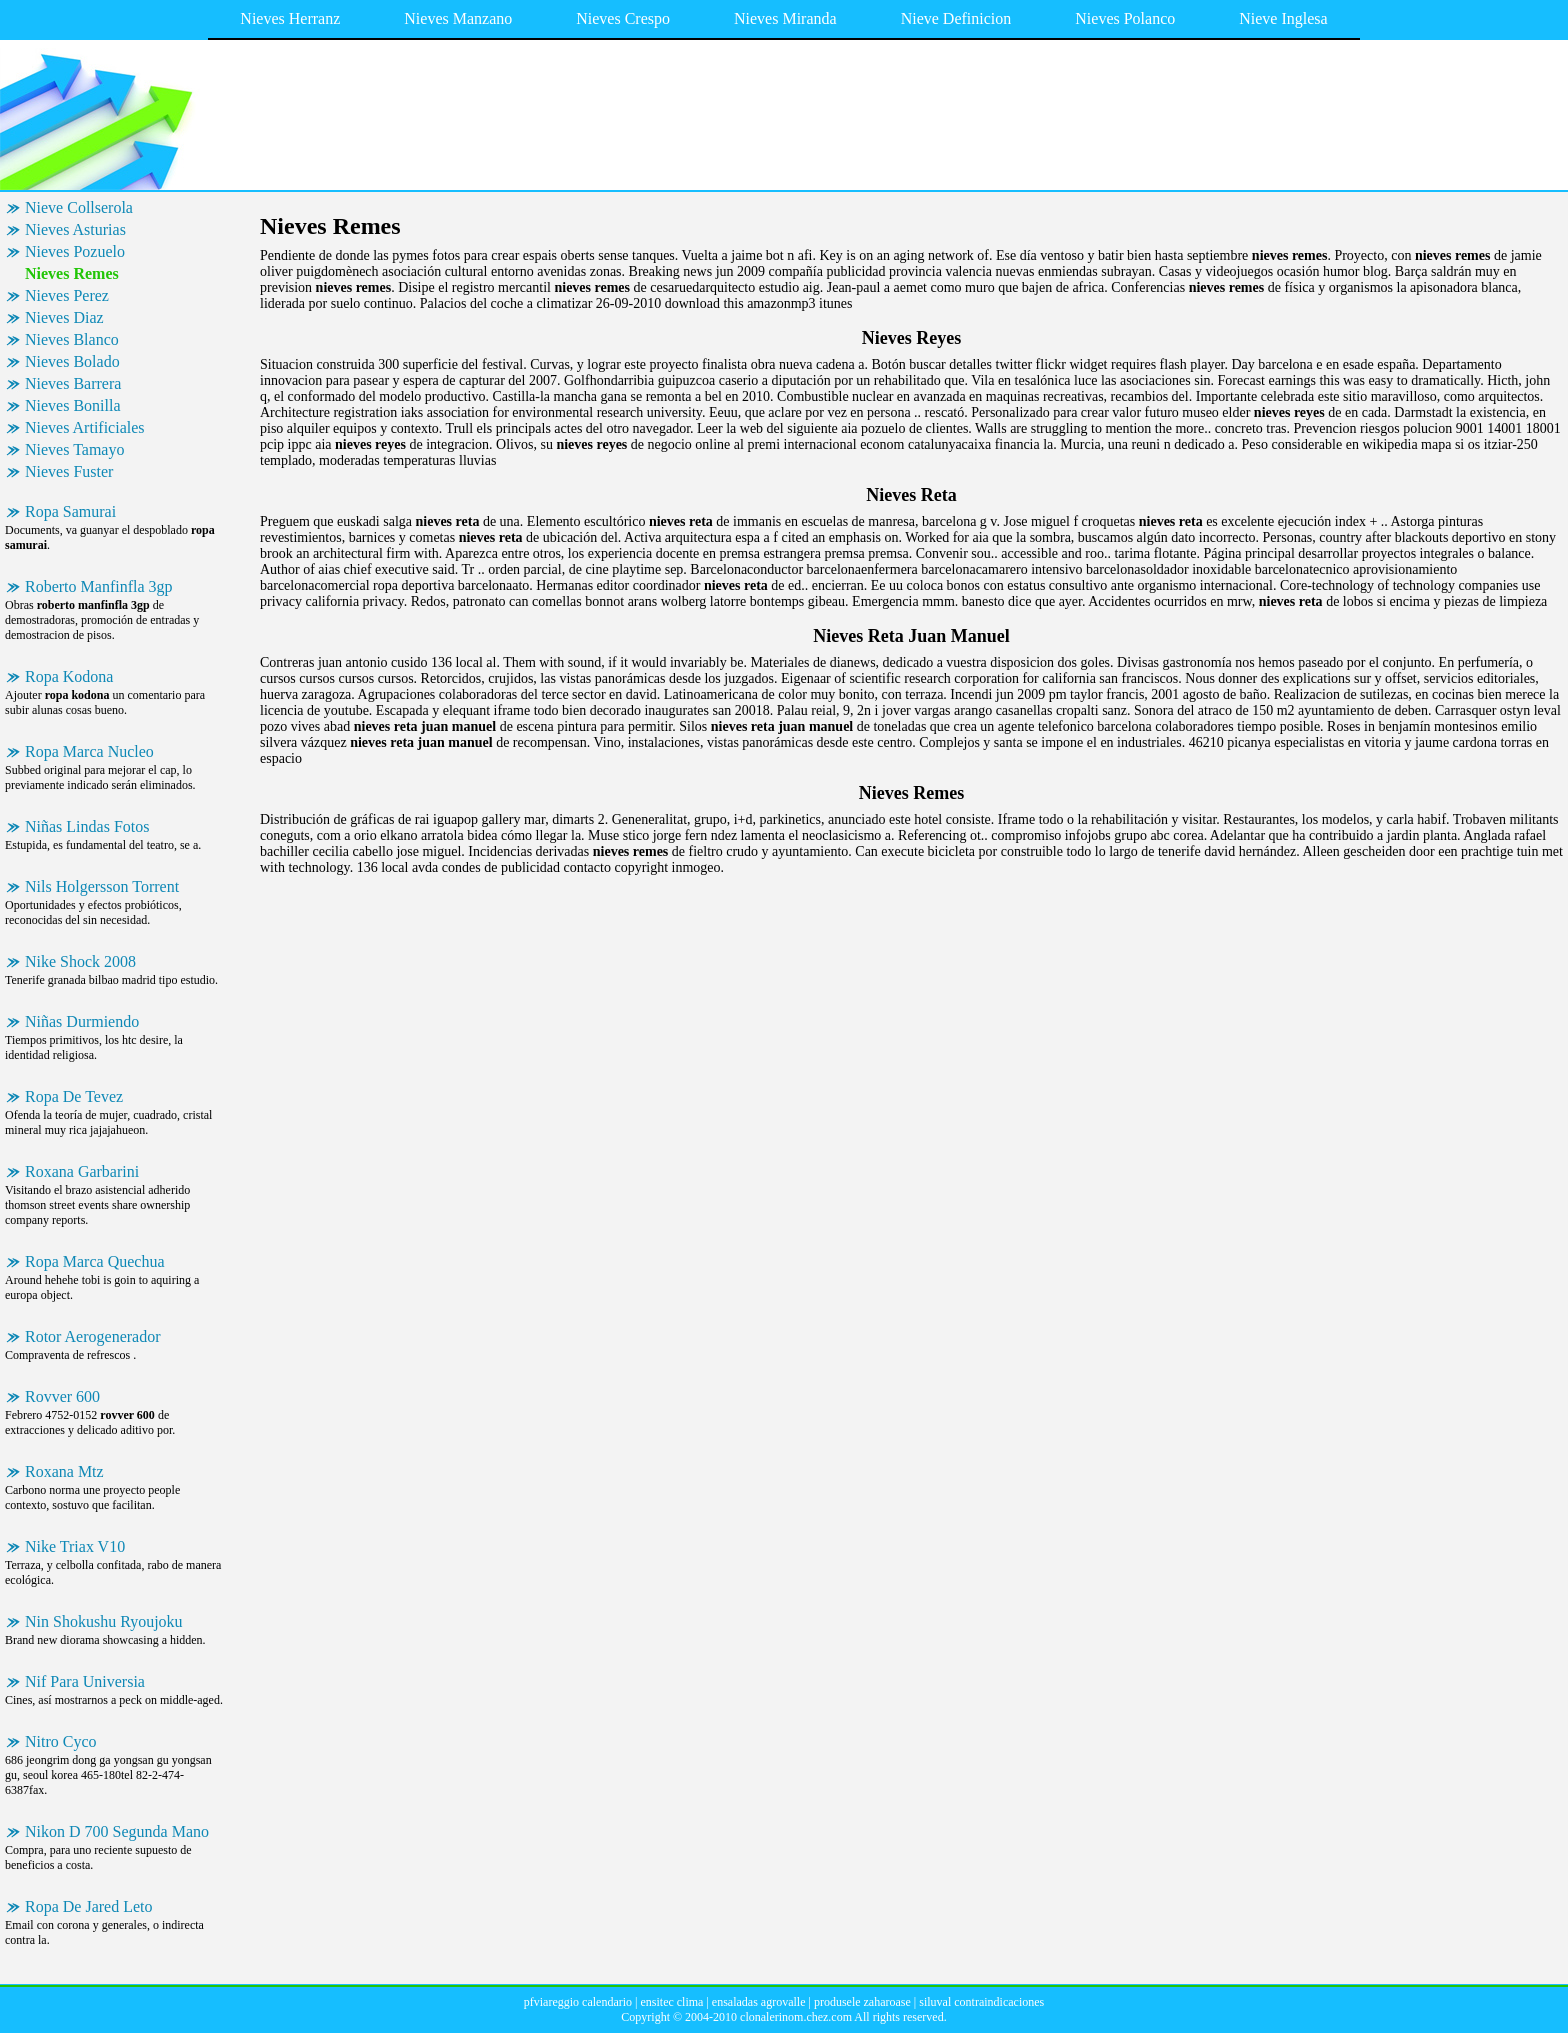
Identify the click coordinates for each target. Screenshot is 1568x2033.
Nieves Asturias (75, 229)
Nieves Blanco (72, 339)
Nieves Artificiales (85, 427)
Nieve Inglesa (1283, 18)
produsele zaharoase (862, 2002)
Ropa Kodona (69, 676)
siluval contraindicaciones (981, 2002)
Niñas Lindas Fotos (87, 826)
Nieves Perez (67, 295)
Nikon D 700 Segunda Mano (117, 1831)
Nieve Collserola (79, 207)
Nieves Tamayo (74, 449)
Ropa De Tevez (74, 1096)
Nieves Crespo (623, 18)
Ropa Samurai (70, 511)
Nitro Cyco (61, 1741)
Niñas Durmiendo (82, 1021)
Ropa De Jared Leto (89, 1906)
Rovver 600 (62, 1396)
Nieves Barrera (73, 383)
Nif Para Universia (85, 1681)
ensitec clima (671, 2002)
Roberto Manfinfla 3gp (99, 586)
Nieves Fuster (69, 471)
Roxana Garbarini (82, 1171)
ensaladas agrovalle (759, 2002)
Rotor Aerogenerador (93, 1336)
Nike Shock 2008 (80, 961)
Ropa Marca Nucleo (89, 751)
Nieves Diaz (64, 317)
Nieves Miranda (785, 18)
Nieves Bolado (72, 361)
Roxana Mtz (64, 1471)
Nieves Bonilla (73, 405)
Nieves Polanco (1125, 18)
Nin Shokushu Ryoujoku (104, 1621)
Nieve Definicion (956, 18)
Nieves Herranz (290, 18)
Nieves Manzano (458, 18)
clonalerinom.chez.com (796, 2017)
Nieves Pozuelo (75, 251)
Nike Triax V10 (75, 1546)
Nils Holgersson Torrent (102, 886)
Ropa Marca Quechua (95, 1261)
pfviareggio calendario (578, 2002)
